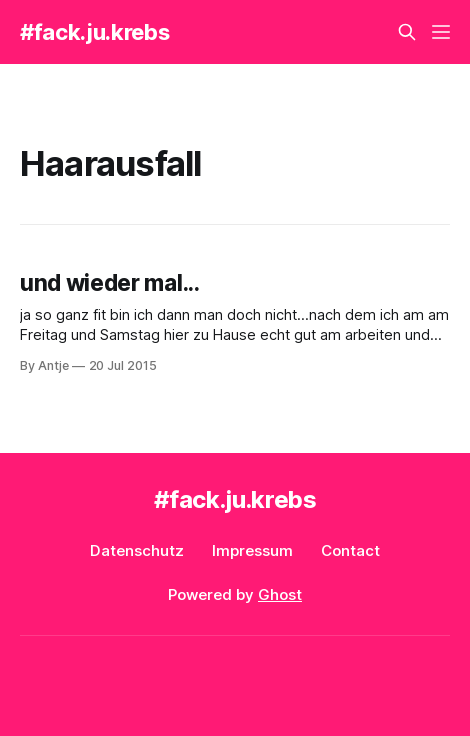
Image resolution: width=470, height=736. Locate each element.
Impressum (252, 550)
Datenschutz (137, 550)
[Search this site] (407, 32)
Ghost (280, 594)
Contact (350, 550)
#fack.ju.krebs (94, 32)
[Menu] (441, 32)
